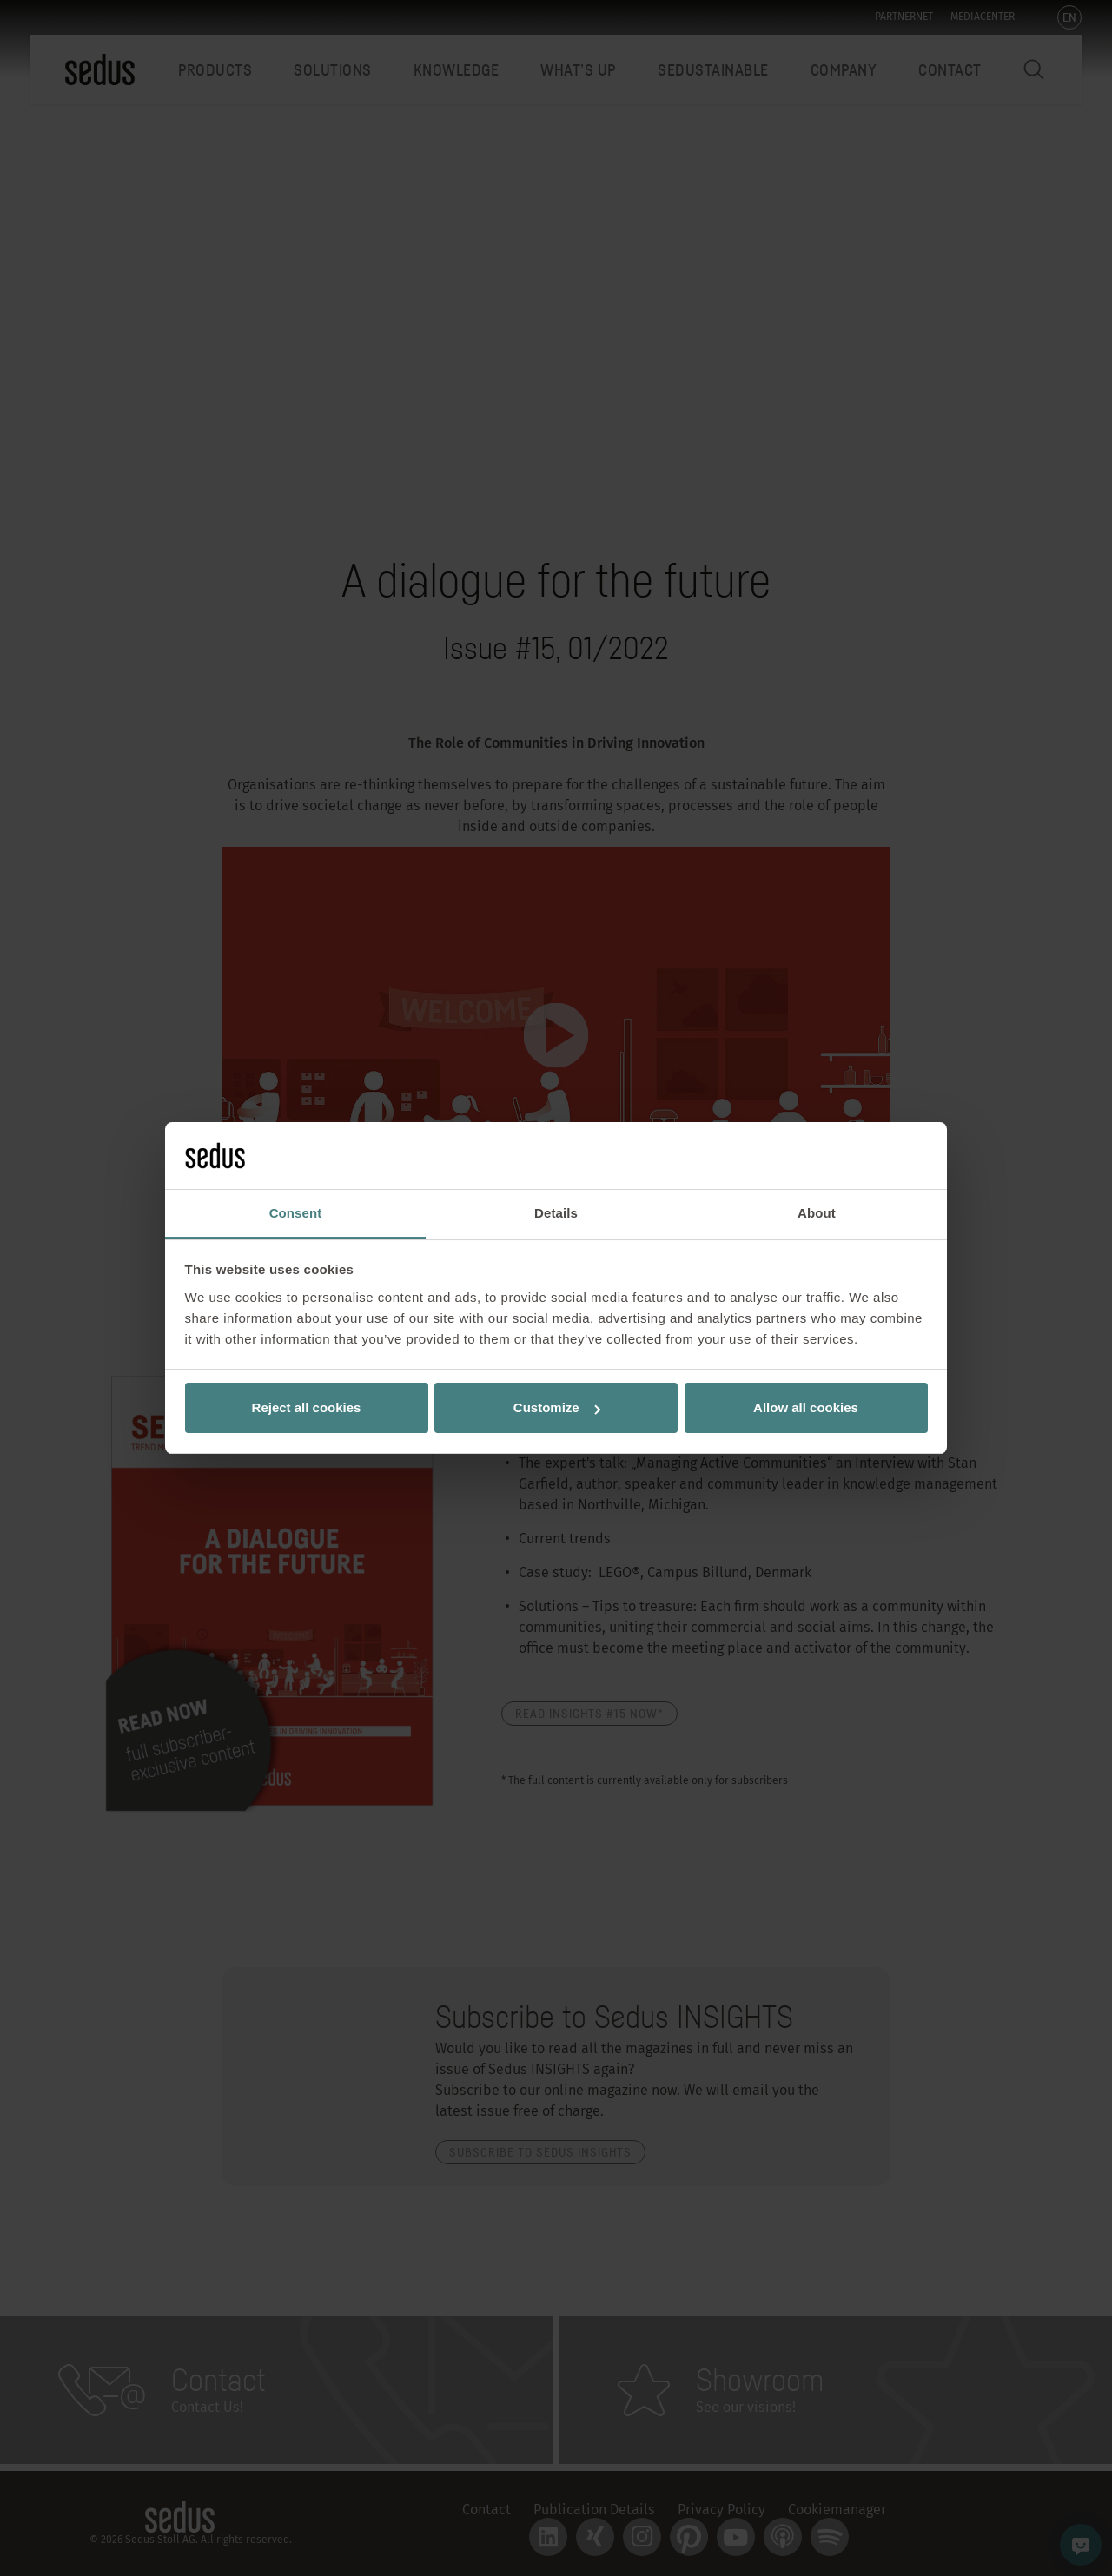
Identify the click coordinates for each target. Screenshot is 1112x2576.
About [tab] (817, 1212)
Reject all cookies (306, 1407)
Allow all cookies (805, 1407)
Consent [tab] (295, 1212)
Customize (556, 1407)
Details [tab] (556, 1212)
